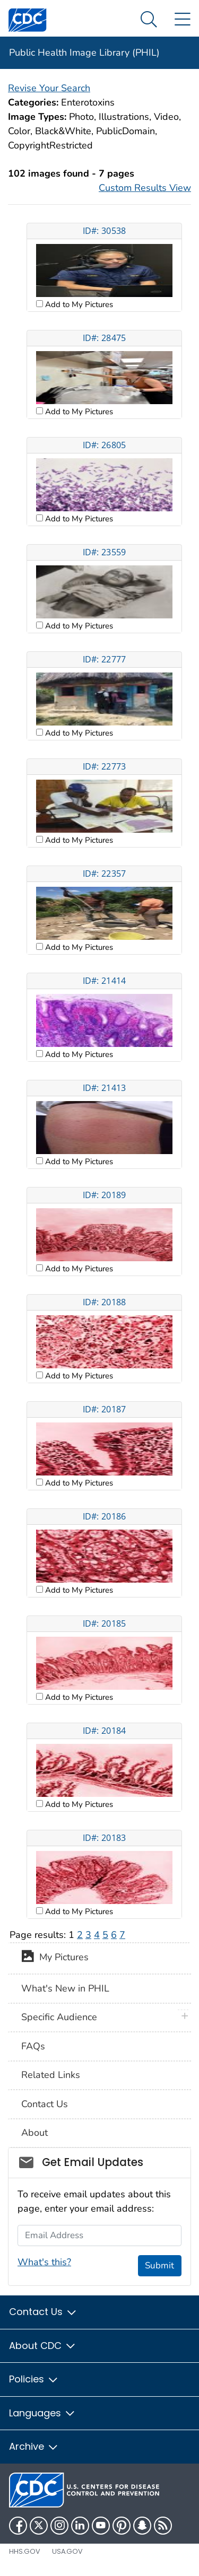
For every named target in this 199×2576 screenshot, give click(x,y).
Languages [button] (42, 2413)
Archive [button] (34, 2446)
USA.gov (67, 2551)
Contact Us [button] (43, 2311)
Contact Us (44, 2104)
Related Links (50, 2074)
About (34, 2132)
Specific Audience (59, 2017)
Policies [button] (34, 2379)
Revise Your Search (49, 88)
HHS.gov (24, 2551)
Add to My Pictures (78, 304)
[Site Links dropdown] (182, 20)
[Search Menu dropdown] (149, 20)
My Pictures (55, 1958)
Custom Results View (145, 187)
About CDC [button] (42, 2345)
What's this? (44, 2262)
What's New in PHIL (65, 1988)
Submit (159, 2265)
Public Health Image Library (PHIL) (84, 52)
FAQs (33, 2046)
